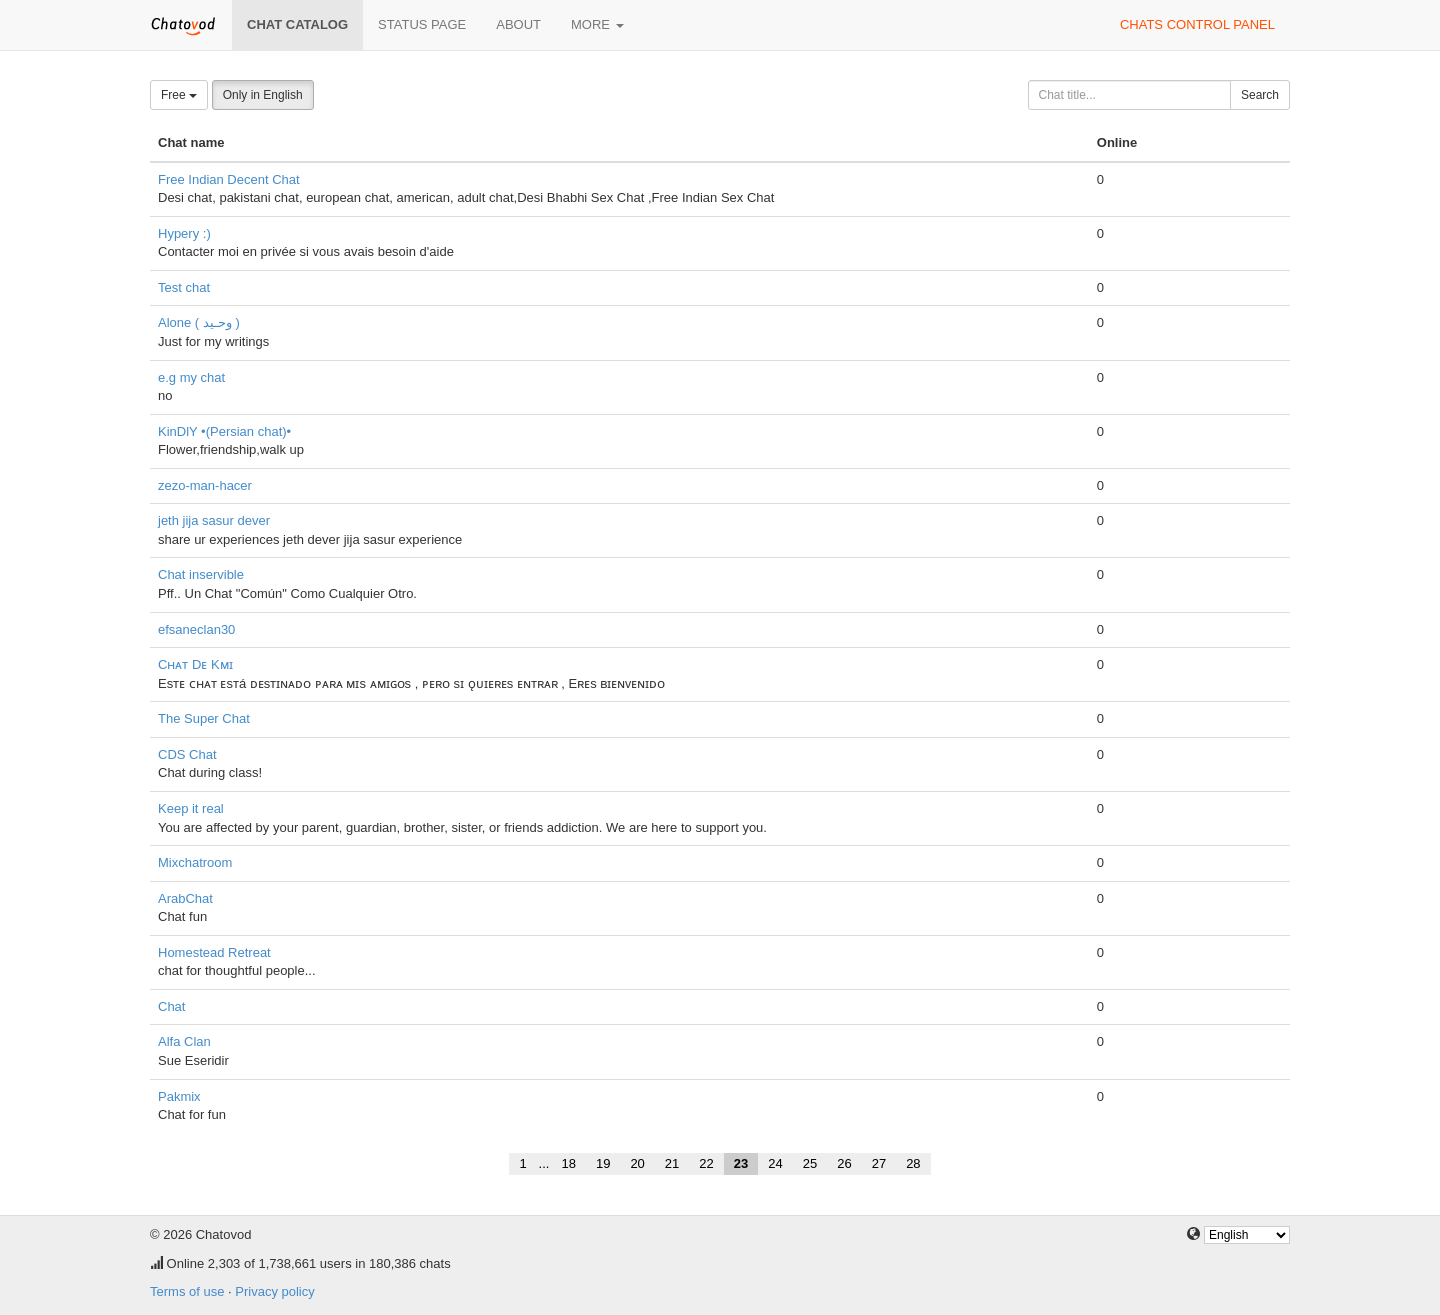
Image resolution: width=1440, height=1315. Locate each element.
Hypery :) (184, 233)
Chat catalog (297, 24)
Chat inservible (201, 574)
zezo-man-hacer (205, 485)
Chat (171, 1006)
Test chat (184, 287)
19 (603, 1163)
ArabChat (185, 898)
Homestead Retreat (214, 952)
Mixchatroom (195, 862)
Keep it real (191, 808)
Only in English (263, 95)
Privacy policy (274, 1291)
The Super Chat (204, 718)
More (597, 24)
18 (568, 1163)
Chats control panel (1197, 24)
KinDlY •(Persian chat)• (224, 431)
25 (810, 1163)
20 (637, 1163)
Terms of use (187, 1291)
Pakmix (179, 1096)
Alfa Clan (184, 1041)
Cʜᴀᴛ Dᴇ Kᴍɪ (195, 664)
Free (179, 95)
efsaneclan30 (196, 629)
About (518, 24)
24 (775, 1163)
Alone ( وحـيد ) (199, 322)
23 (741, 1163)
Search (1260, 95)
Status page (422, 24)
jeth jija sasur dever (214, 520)
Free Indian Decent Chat (229, 179)
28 (913, 1163)
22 (706, 1163)
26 (844, 1163)
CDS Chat (187, 754)
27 (879, 1163)
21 (672, 1163)
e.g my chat (191, 377)
